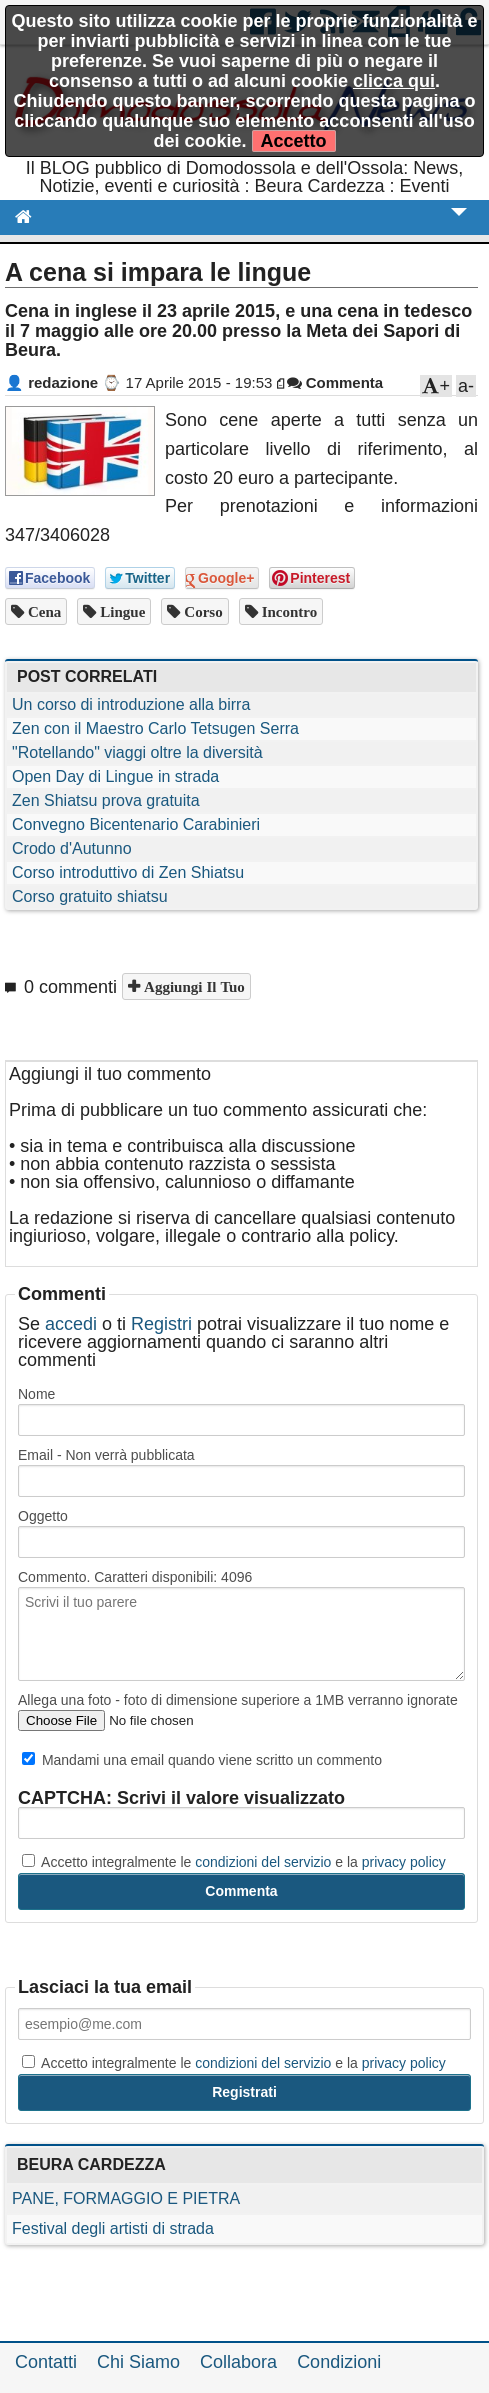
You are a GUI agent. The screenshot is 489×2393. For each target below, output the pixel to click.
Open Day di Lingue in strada (115, 776)
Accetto (294, 141)
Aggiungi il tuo (192, 986)
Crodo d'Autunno (72, 848)
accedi (71, 1324)
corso (201, 611)
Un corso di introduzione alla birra (131, 704)
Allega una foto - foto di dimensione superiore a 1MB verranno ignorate (238, 1700)
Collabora (238, 2362)
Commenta (335, 382)
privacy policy (404, 1862)
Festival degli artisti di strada (113, 2228)
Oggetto (43, 1516)
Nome (36, 1394)
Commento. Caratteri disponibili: (135, 1577)
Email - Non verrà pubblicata (106, 1455)
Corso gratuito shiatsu (90, 896)
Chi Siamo (138, 2362)
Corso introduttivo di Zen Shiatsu (128, 872)
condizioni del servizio (263, 1862)
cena (42, 611)
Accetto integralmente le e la (234, 1862)
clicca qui (394, 81)
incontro (288, 611)
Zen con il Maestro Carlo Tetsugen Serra (155, 728)
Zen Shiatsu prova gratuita (106, 800)
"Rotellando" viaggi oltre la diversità (137, 752)
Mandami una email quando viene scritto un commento (202, 1760)
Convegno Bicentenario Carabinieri (136, 824)
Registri (161, 1324)
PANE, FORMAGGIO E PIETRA (126, 2198)
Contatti (46, 2362)
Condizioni (339, 2362)
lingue (120, 611)
